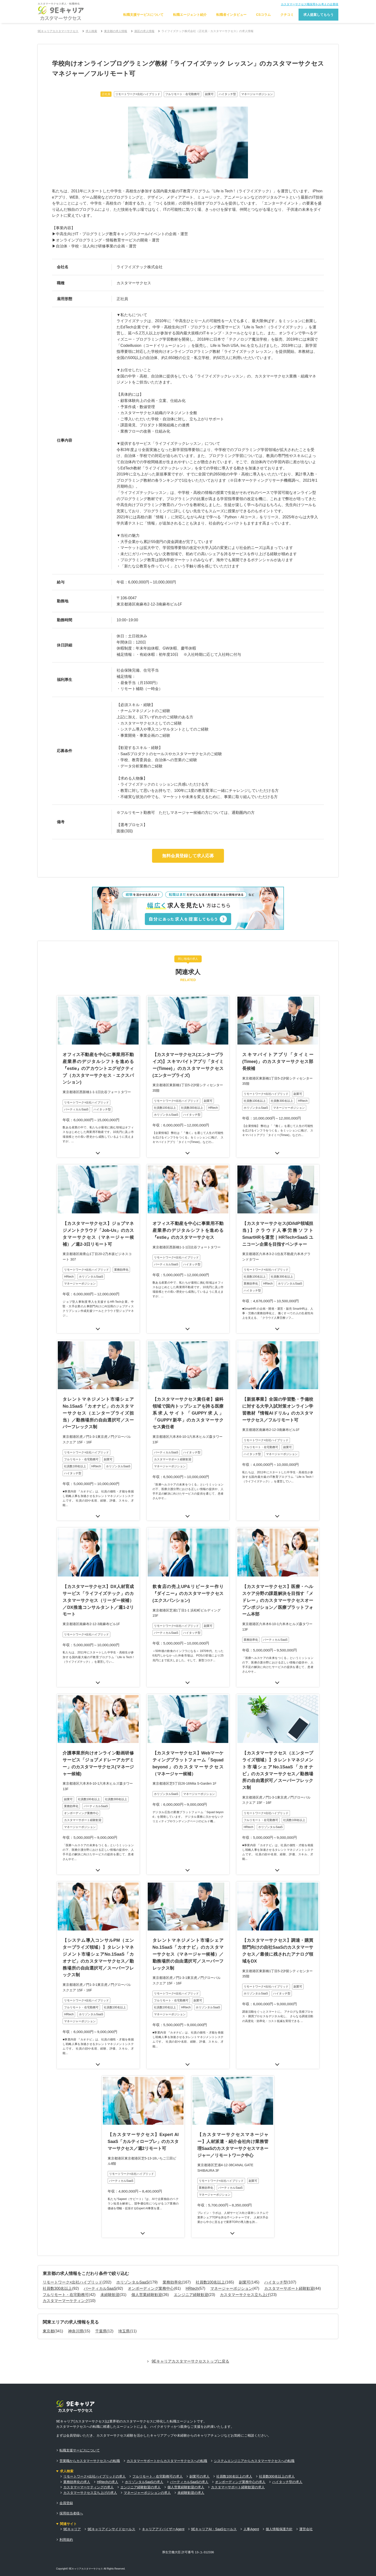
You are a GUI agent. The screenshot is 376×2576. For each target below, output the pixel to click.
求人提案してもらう (318, 15)
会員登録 (66, 2474)
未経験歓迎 (110, 2266)
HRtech (192, 2260)
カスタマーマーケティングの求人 (88, 2459)
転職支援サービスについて (143, 15)
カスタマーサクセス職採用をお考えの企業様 (309, 4)
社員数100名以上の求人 (234, 2448)
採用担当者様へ (71, 2485)
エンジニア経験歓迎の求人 (140, 2459)
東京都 (48, 2303)
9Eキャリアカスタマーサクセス (58, 31)
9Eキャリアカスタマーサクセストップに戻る (190, 2333)
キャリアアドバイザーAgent (163, 2501)
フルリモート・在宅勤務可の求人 (157, 2448)
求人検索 (91, 31)
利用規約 (66, 2511)
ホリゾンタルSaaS (132, 2254)
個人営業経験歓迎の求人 (185, 2459)
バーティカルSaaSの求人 (189, 2453)
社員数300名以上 (57, 2260)
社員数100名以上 (210, 2254)
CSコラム (263, 15)
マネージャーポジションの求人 (147, 2464)
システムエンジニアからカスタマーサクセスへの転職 (254, 2432)
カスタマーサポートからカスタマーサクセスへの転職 (167, 2432)
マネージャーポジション (231, 2260)
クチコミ (287, 15)
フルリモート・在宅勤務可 (66, 2266)
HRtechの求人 (107, 2453)
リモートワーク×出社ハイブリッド (72, 2254)
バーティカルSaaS (100, 2260)
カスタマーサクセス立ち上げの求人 (90, 2464)
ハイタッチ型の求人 (287, 2453)
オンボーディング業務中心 (151, 2260)
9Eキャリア (72, 2501)
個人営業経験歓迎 (146, 2266)
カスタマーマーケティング (66, 2272)
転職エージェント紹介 (190, 15)
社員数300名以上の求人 (277, 2448)
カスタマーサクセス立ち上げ (245, 2266)
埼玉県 (124, 2303)
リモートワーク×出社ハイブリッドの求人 (94, 2448)
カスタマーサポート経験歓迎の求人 (238, 2459)
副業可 (244, 2254)
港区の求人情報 (144, 31)
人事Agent (251, 2501)
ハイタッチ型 (275, 2254)
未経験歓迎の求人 (190, 2464)
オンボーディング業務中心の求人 (240, 2453)
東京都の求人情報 (115, 31)
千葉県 (101, 2303)
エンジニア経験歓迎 (191, 2266)
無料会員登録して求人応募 (188, 855)
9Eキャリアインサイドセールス (111, 2501)
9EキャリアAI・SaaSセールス (214, 2501)
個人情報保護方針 (279, 2501)
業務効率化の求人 (76, 2453)
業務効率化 (172, 2254)
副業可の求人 (199, 2448)
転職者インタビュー (231, 15)
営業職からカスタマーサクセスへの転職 (89, 2432)
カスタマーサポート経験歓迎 (289, 2260)
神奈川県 (75, 2303)
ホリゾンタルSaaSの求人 (144, 2453)
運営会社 (306, 2501)
